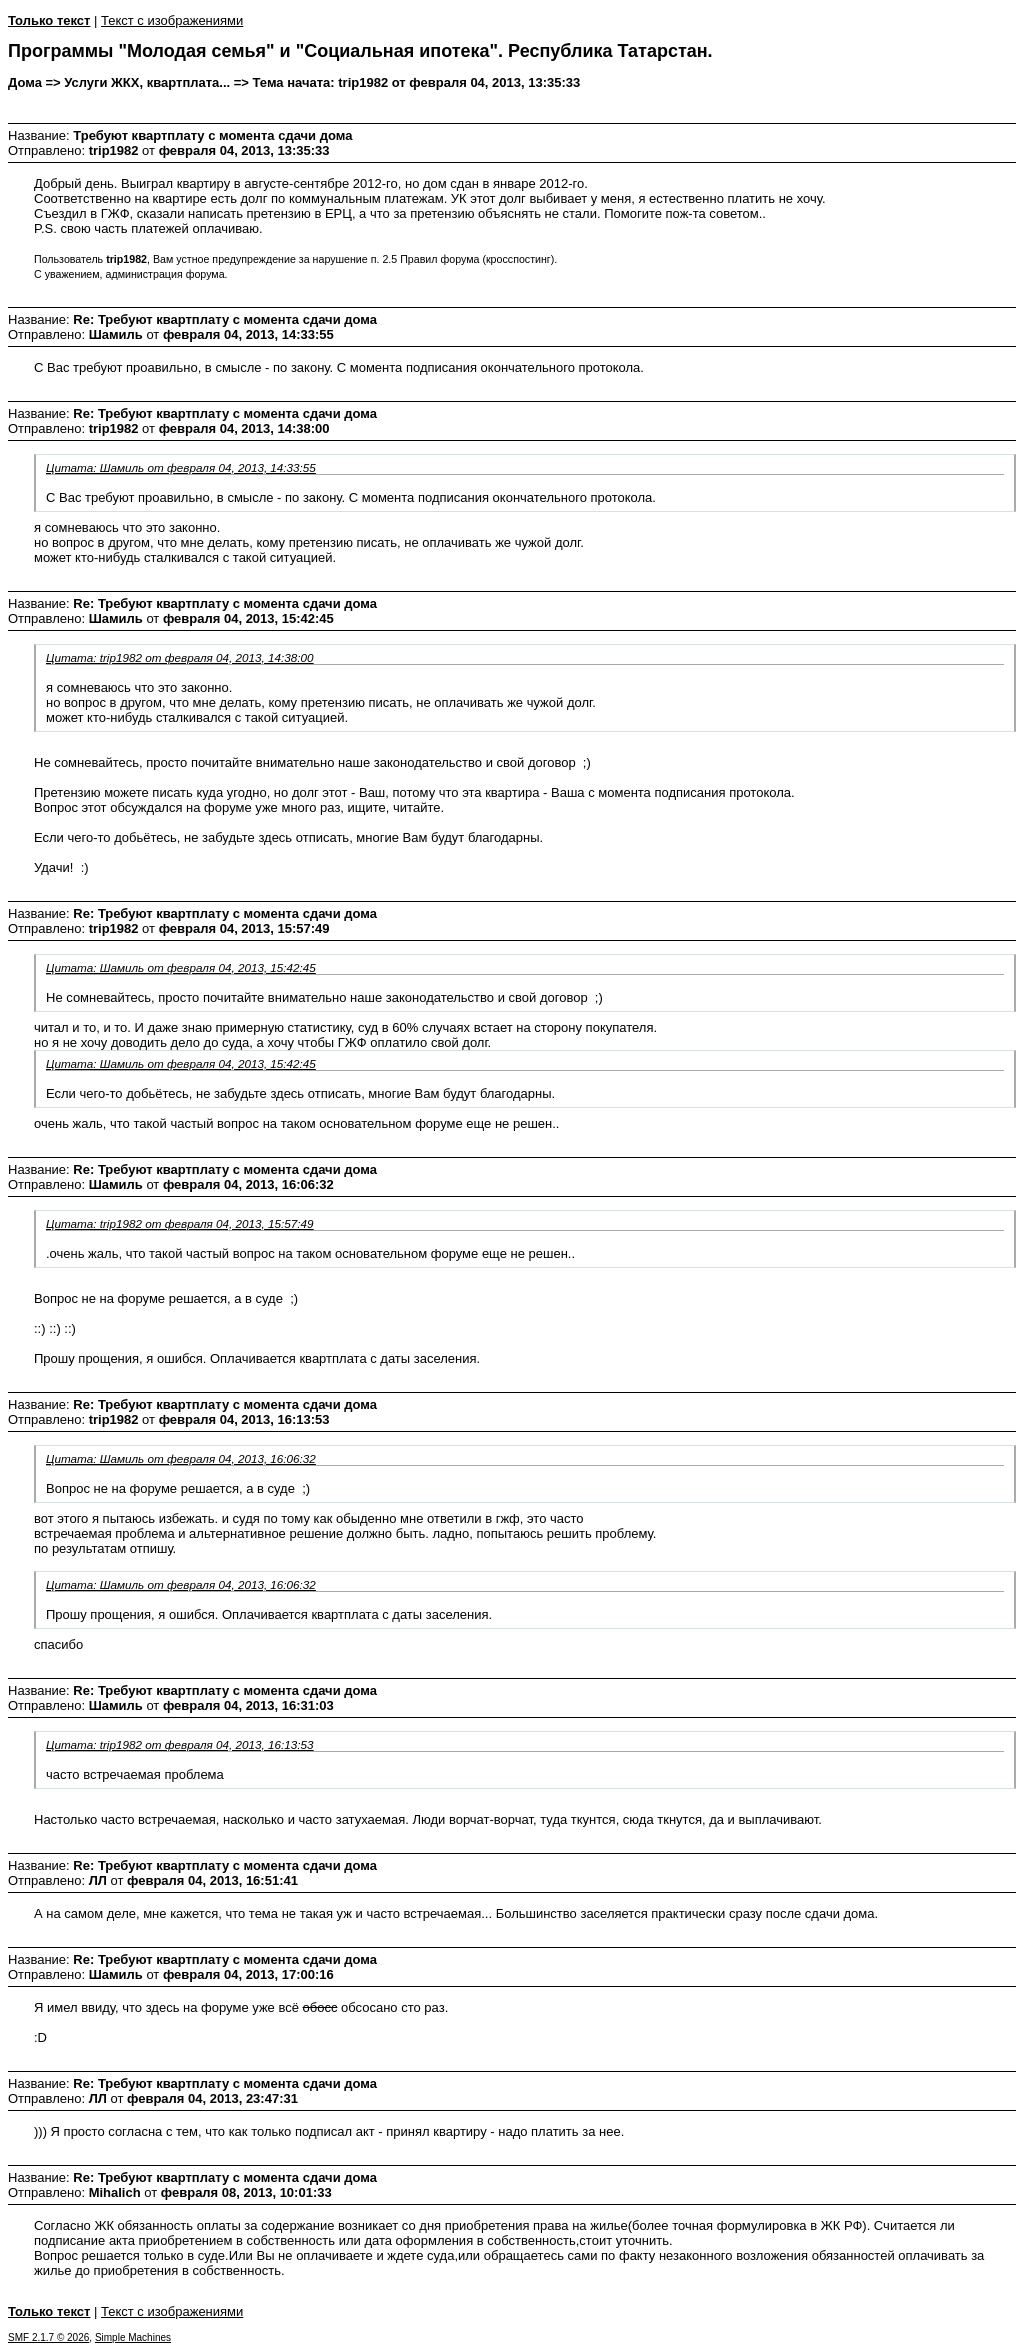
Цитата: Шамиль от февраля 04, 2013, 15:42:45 (181, 967)
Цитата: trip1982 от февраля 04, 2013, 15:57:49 (180, 1223)
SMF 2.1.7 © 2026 (48, 2337)
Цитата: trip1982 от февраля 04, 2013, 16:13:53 (180, 1744)
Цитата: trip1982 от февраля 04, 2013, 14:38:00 (180, 657)
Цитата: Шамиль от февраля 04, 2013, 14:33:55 (181, 467)
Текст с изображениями (172, 20)
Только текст (49, 20)
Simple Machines (133, 2337)
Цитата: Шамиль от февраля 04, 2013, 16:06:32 (181, 1458)
